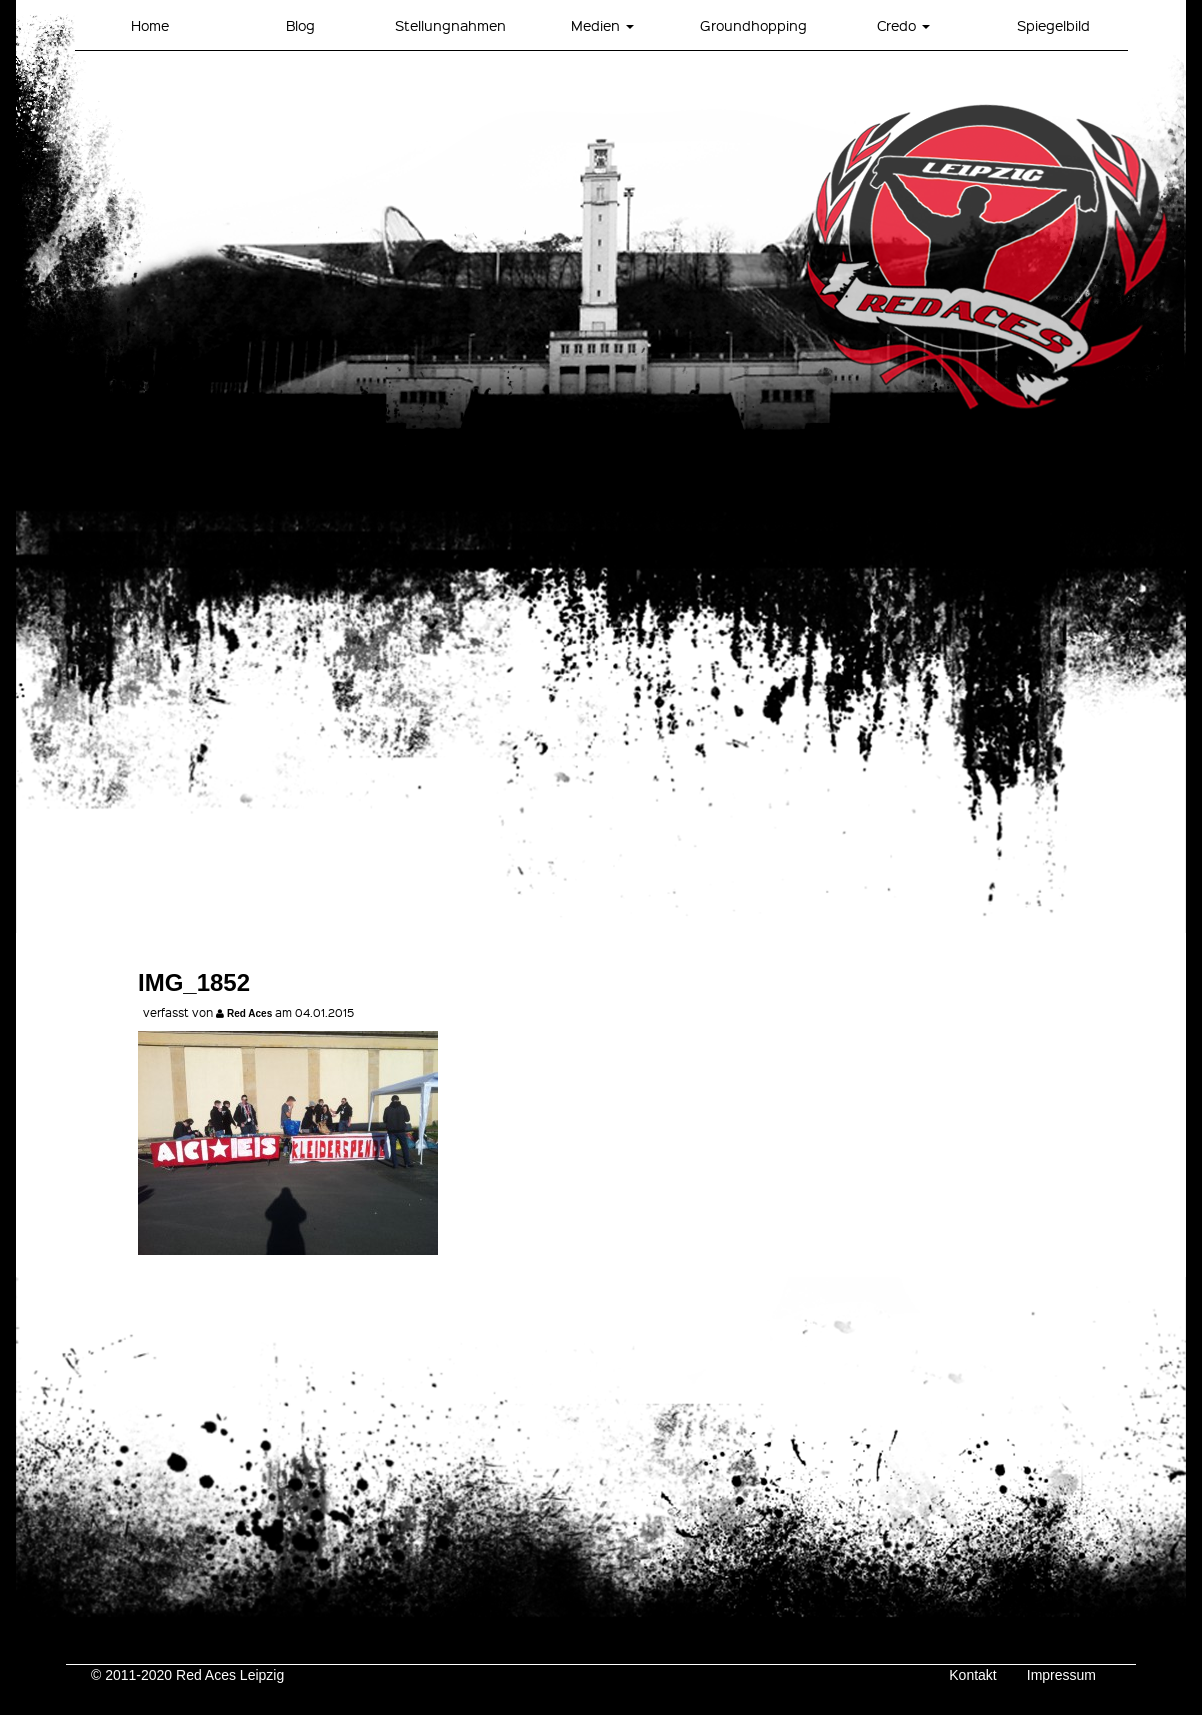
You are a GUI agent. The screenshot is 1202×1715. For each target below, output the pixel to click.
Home (150, 25)
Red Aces (249, 1013)
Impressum (1061, 1675)
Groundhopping (753, 25)
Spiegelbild (1053, 25)
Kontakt (972, 1675)
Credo (903, 25)
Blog (300, 25)
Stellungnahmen (450, 25)
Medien (602, 25)
